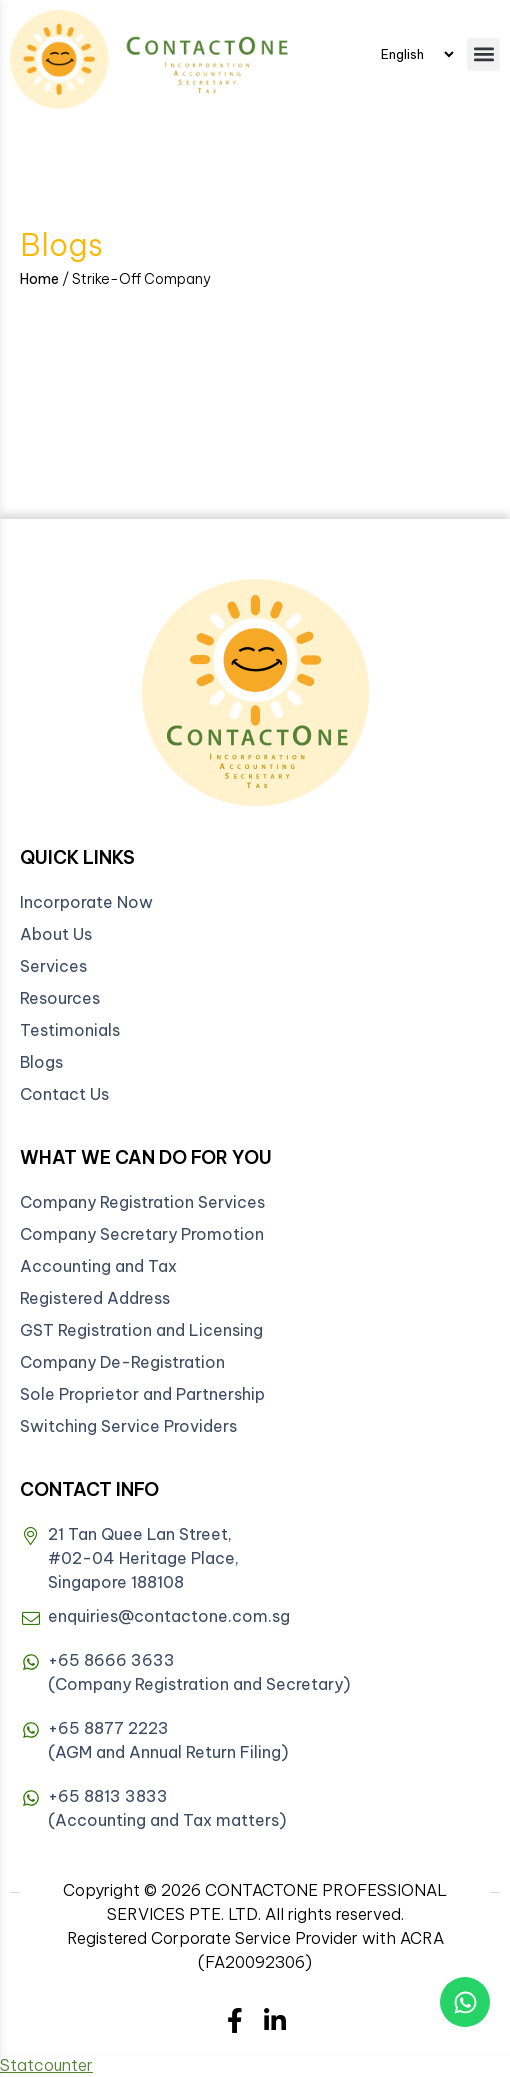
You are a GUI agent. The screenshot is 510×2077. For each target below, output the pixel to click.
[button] (483, 54)
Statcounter (46, 2065)
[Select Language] (417, 54)
